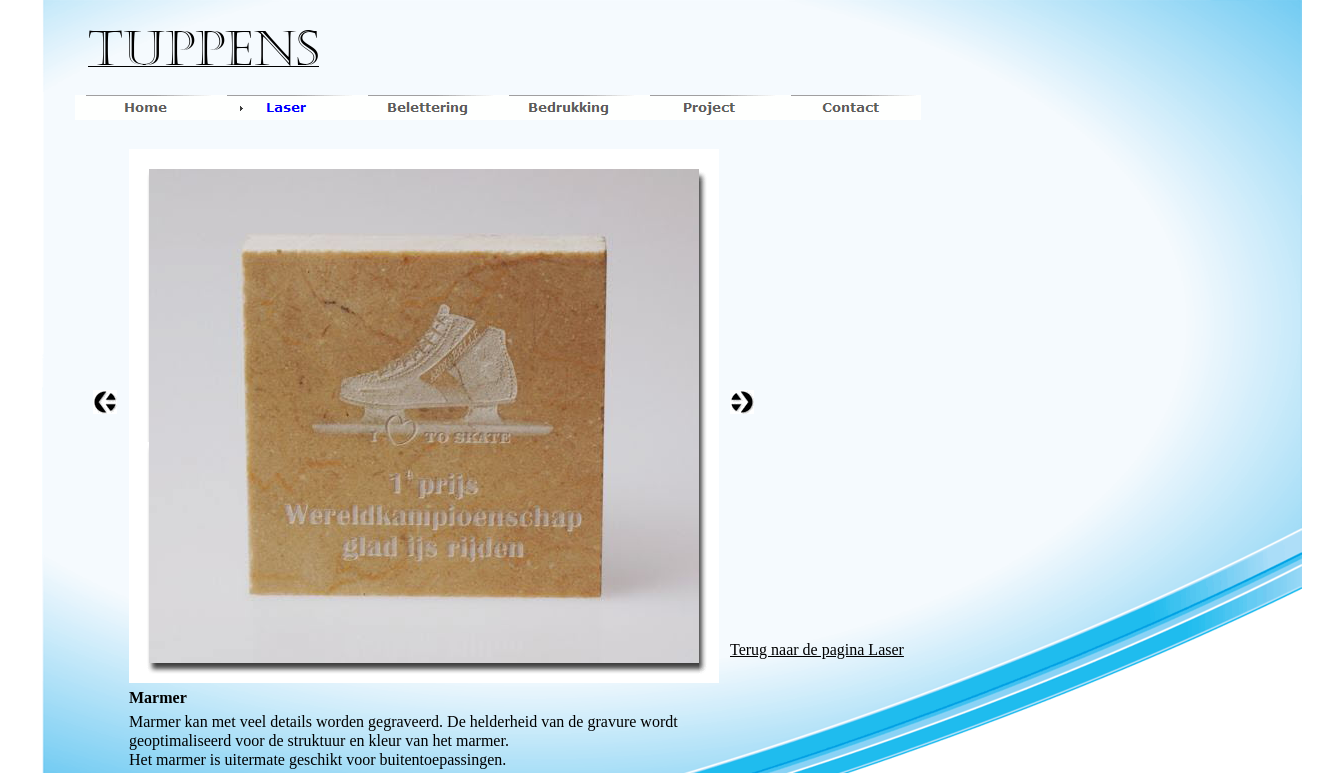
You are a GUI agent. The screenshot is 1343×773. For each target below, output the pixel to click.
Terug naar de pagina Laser (817, 649)
